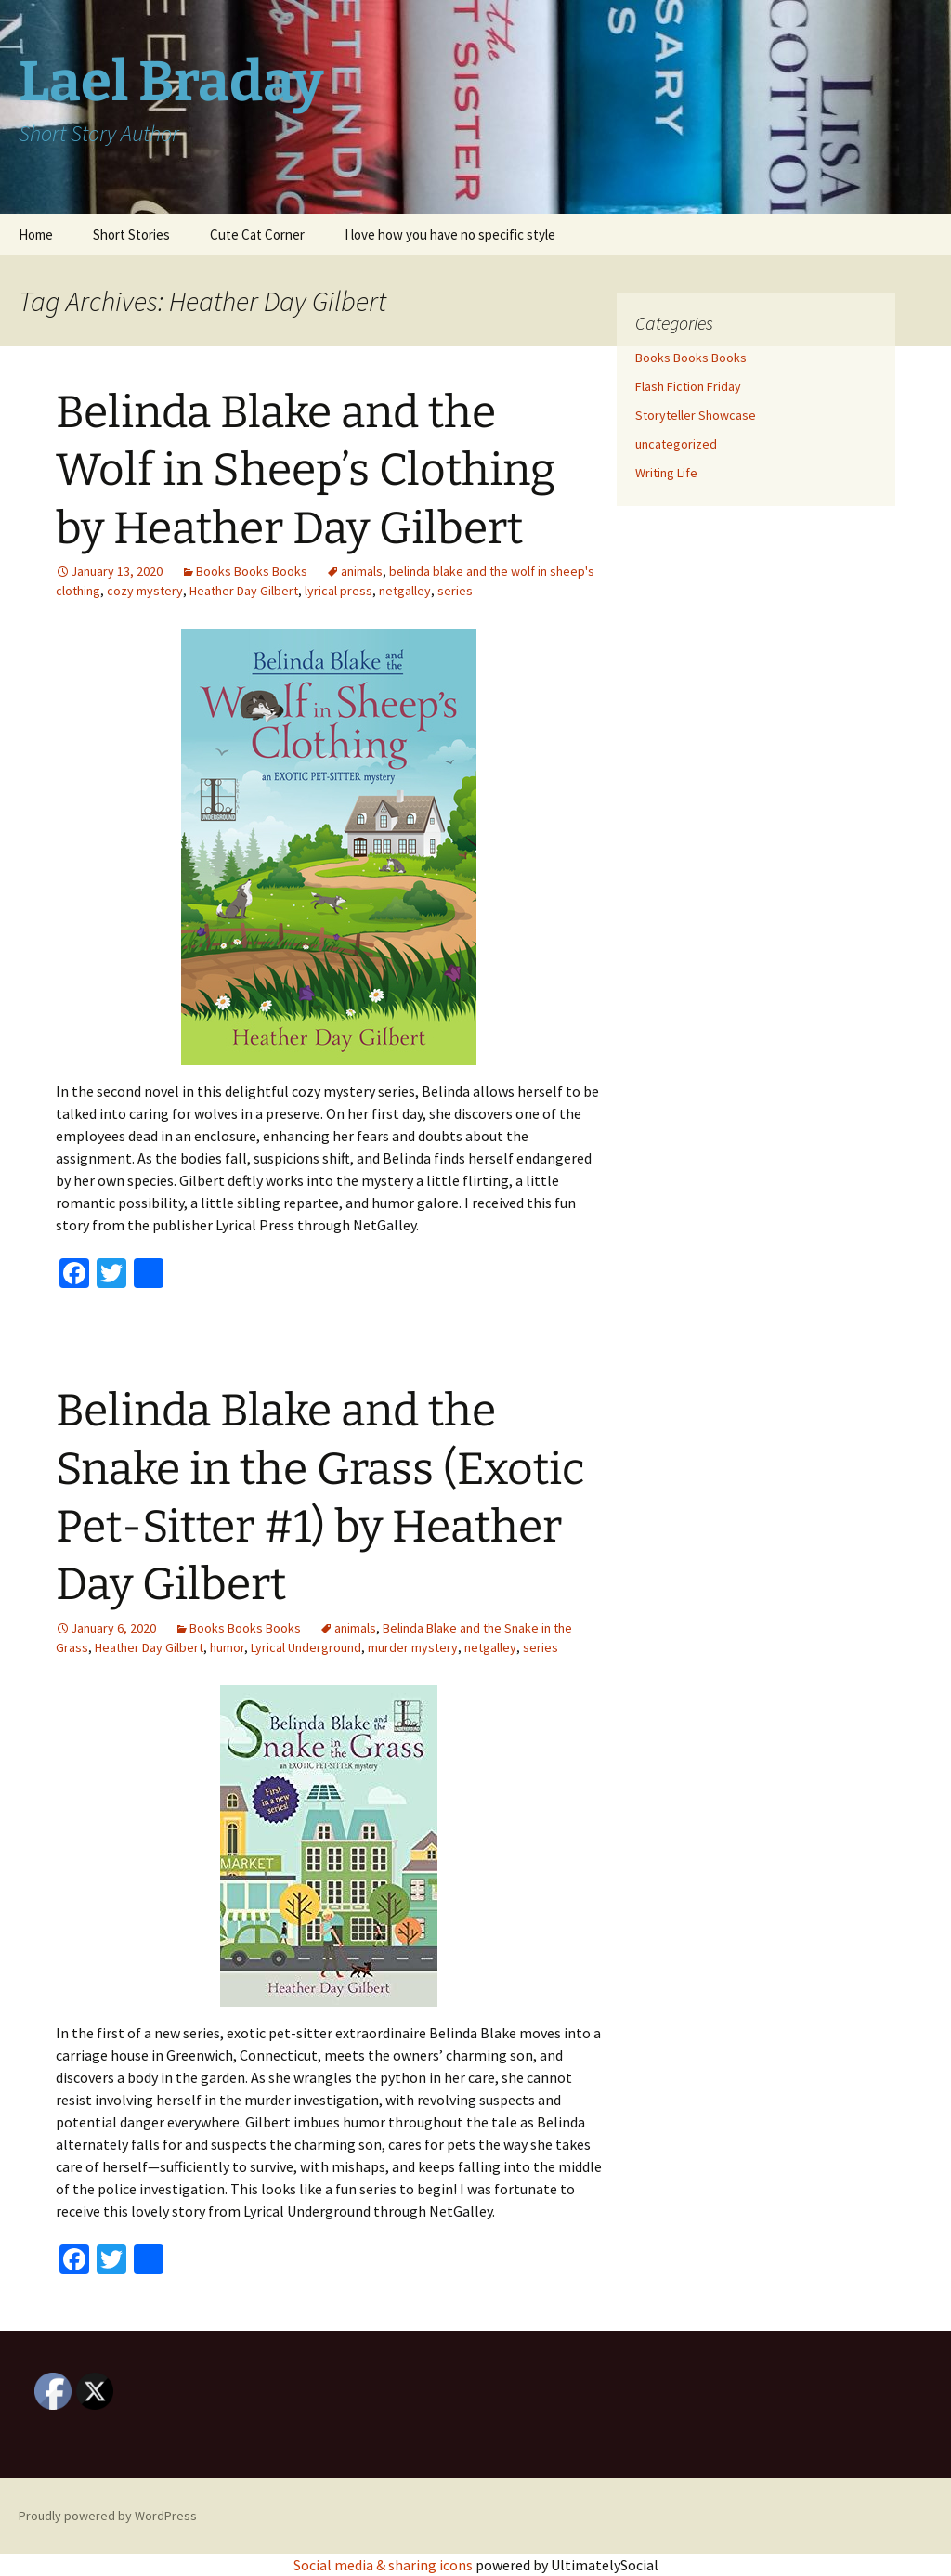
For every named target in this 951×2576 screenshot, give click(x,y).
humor (227, 1647)
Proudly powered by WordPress (108, 2515)
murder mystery (413, 1647)
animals (362, 571)
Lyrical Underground (306, 1647)
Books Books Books (251, 571)
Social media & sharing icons (384, 2565)
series (455, 590)
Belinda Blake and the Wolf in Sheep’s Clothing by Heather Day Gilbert (305, 470)
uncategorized (676, 444)
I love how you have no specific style (450, 234)
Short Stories (131, 234)
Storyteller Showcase (695, 415)
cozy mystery (145, 590)
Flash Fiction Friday (688, 386)
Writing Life (666, 472)
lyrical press (338, 590)
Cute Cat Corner (257, 234)
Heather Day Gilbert (243, 590)
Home (36, 234)
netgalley (405, 590)
